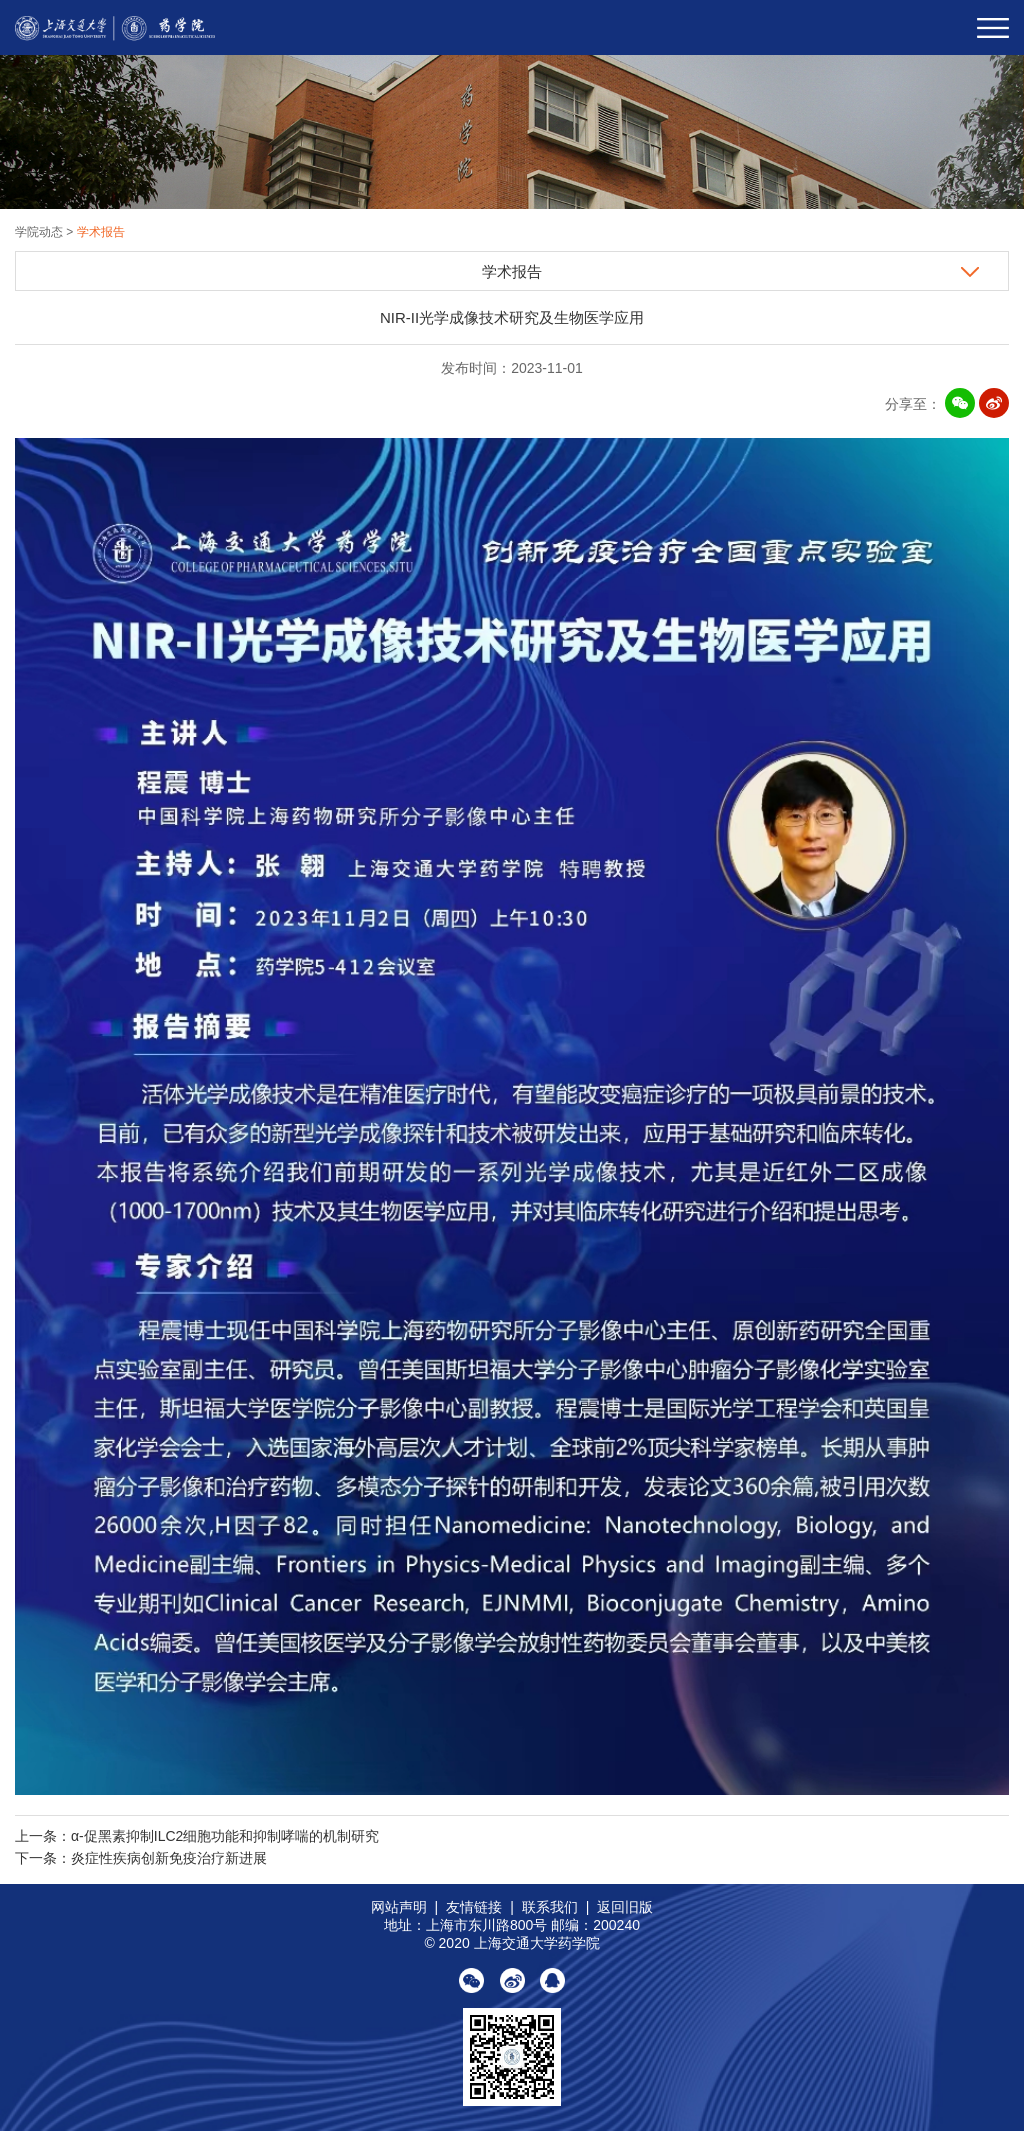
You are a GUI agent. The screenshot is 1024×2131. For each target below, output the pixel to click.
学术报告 (101, 232)
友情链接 (474, 1907)
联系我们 (550, 1907)
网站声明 (399, 1907)
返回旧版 (625, 1907)
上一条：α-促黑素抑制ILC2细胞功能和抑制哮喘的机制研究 (197, 1836)
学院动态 (40, 232)
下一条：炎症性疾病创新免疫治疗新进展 (141, 1858)
